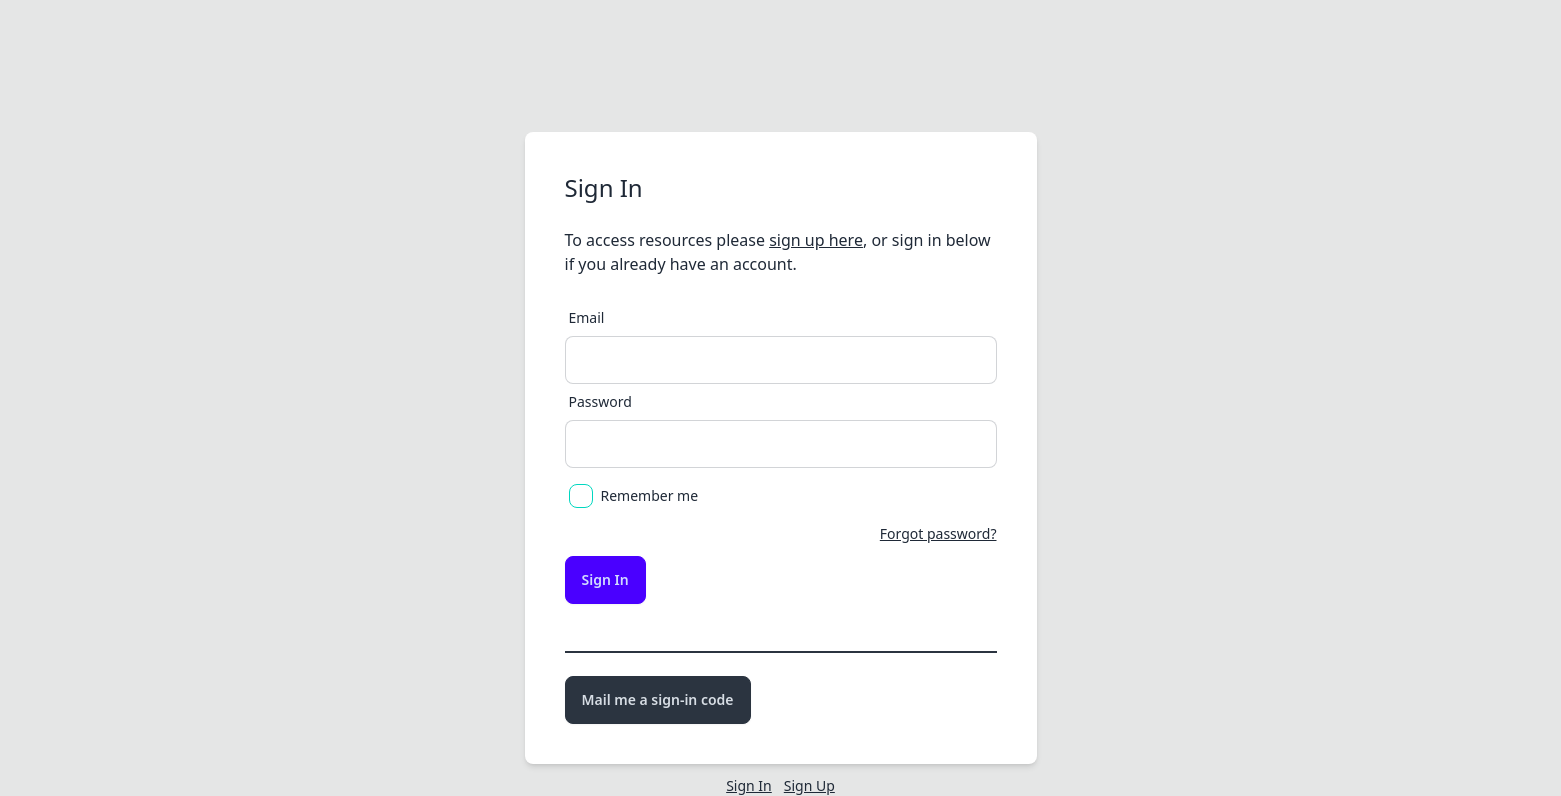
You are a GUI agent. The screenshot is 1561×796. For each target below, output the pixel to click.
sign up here (816, 240)
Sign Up (809, 785)
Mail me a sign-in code (658, 699)
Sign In (605, 579)
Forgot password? (938, 533)
